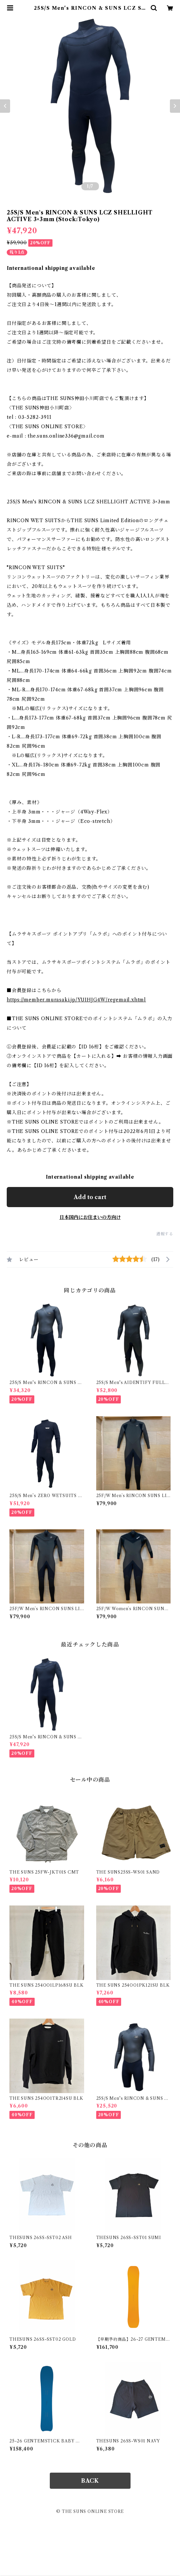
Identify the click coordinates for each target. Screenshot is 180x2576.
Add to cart (90, 1197)
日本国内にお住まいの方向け (90, 1217)
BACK (90, 2480)
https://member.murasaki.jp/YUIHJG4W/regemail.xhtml (76, 1000)
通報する (164, 1233)
